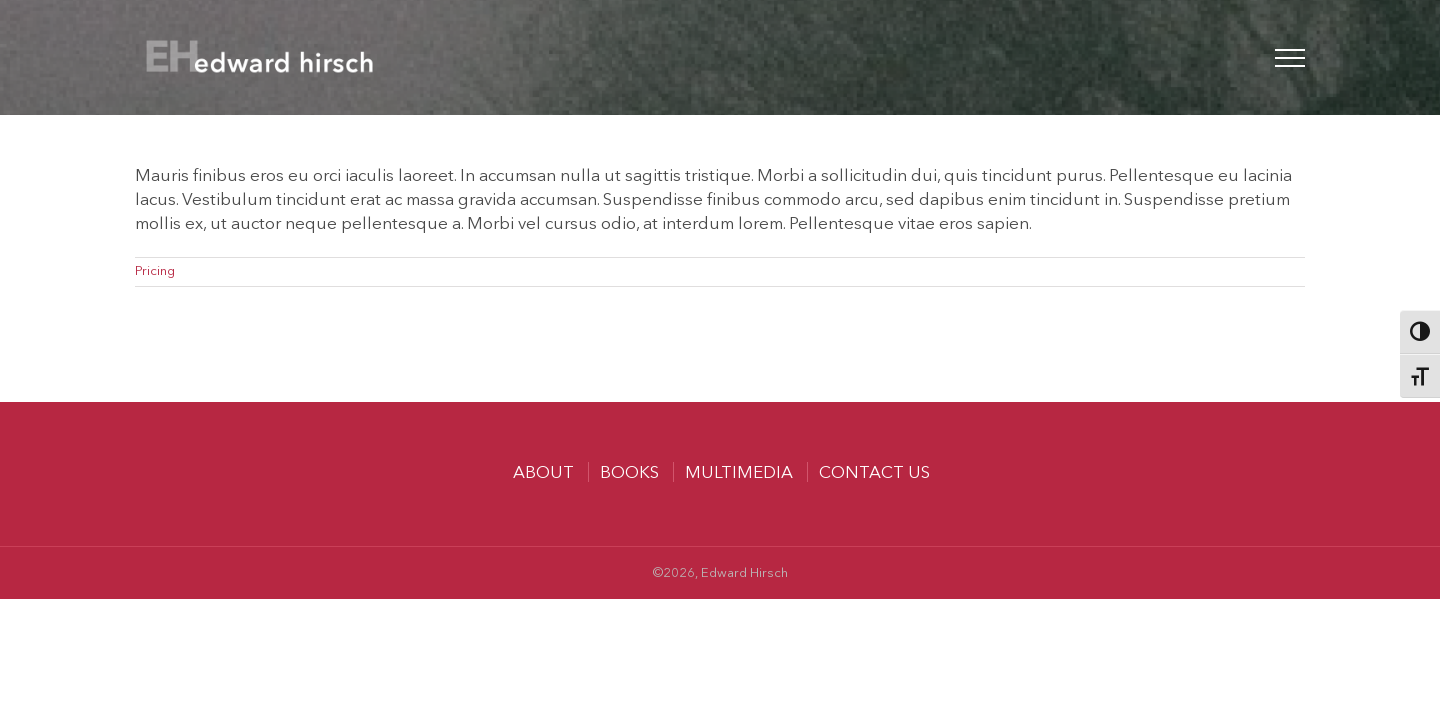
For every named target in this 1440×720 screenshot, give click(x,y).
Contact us (874, 473)
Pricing (155, 271)
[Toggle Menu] (1290, 58)
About (543, 473)
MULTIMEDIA (739, 473)
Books (629, 473)
